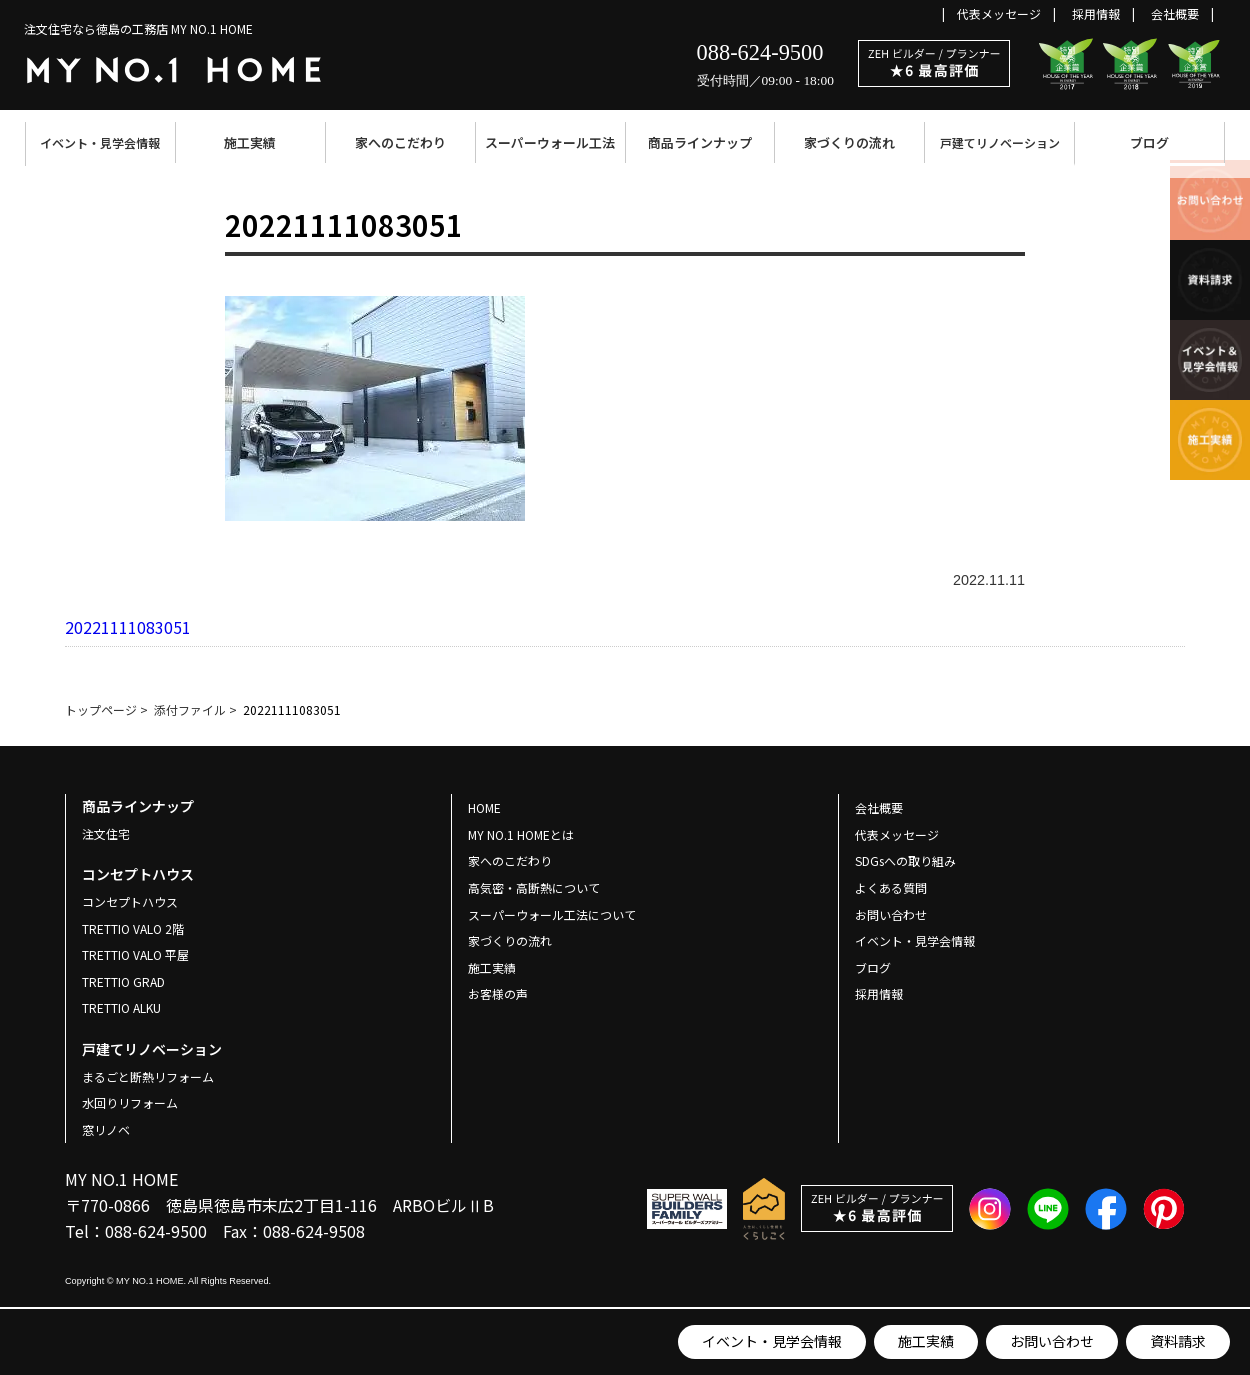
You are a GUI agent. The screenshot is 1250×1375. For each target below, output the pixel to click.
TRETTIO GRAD (123, 981)
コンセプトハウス (130, 901)
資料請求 (1178, 1341)
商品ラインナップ (700, 142)
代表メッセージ (999, 13)
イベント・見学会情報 (100, 142)
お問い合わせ (1052, 1341)
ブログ (1149, 142)
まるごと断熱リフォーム (148, 1076)
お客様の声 (498, 993)
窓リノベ (106, 1129)
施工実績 (250, 142)
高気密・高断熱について (534, 887)
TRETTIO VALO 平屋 (135, 954)
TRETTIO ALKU (121, 1007)
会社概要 (1175, 13)
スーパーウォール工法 (550, 142)
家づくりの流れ (849, 142)
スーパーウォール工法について (552, 914)
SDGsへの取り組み (905, 860)
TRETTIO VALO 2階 (133, 928)
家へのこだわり (400, 142)
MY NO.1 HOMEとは (521, 834)
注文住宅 (106, 833)
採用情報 (1096, 13)
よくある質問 (891, 887)
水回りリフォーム (130, 1102)
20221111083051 (128, 627)
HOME (484, 807)
